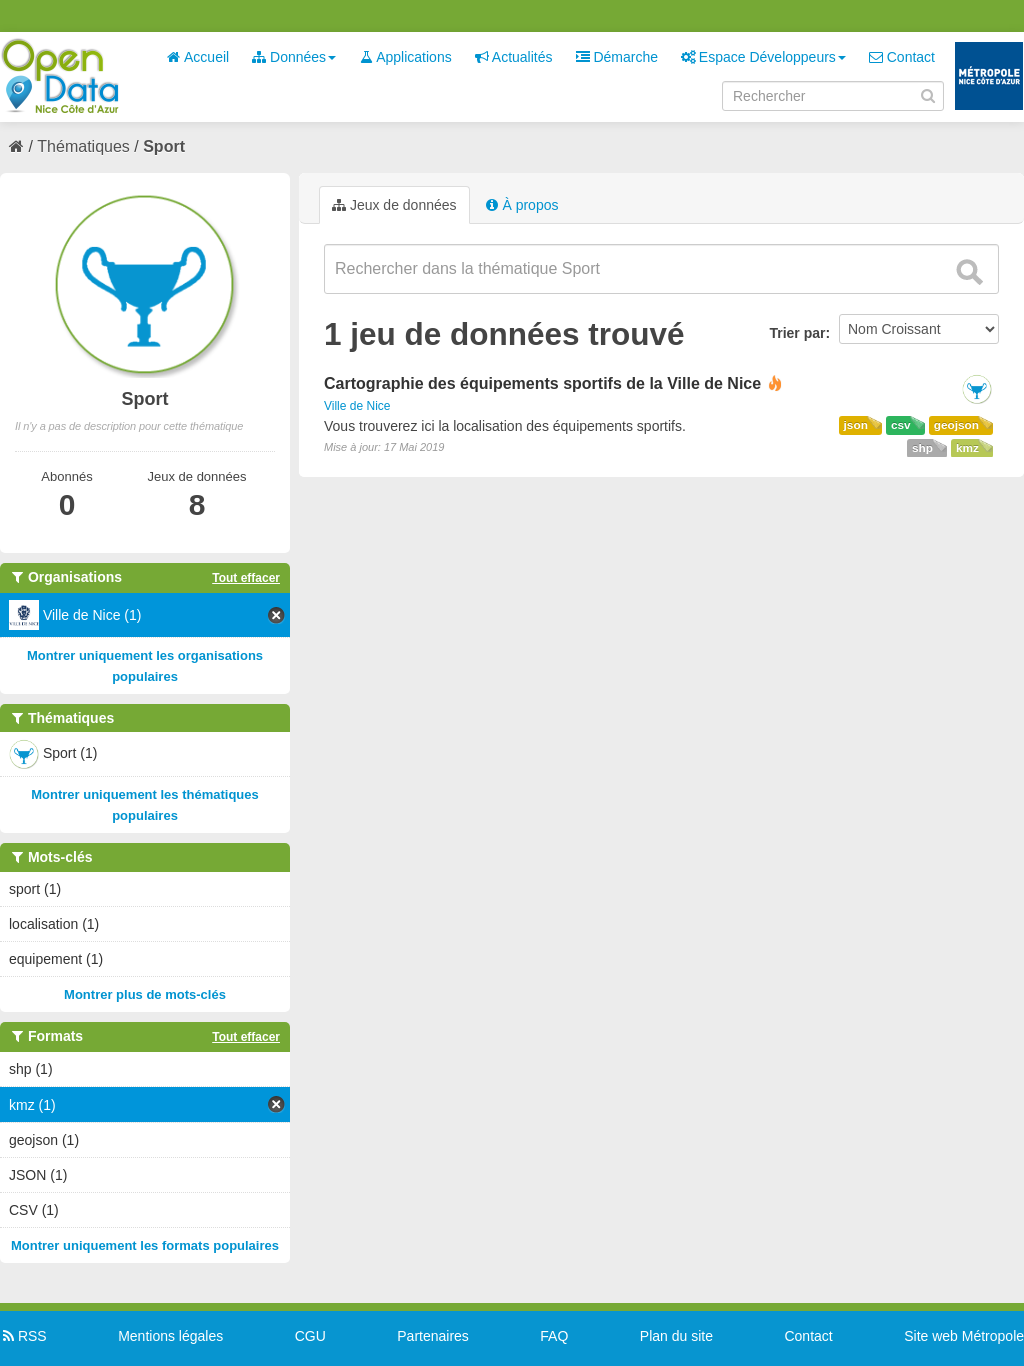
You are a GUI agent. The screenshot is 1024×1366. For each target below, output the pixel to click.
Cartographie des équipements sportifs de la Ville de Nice (542, 383)
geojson (956, 425)
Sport (164, 146)
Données (294, 57)
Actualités (514, 57)
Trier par (797, 333)
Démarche (617, 57)
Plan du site (676, 1336)
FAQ (554, 1336)
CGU (310, 1336)
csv (901, 425)
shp (922, 448)
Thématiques (83, 146)
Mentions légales (170, 1336)
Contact (902, 57)
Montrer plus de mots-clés (145, 994)
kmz (967, 448)
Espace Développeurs (763, 57)
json (856, 425)
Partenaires (433, 1336)
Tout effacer (246, 578)
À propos (522, 205)
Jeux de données (394, 205)
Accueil (198, 57)
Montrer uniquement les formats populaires (145, 1245)
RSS (23, 1336)
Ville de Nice (357, 406)
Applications (405, 57)
